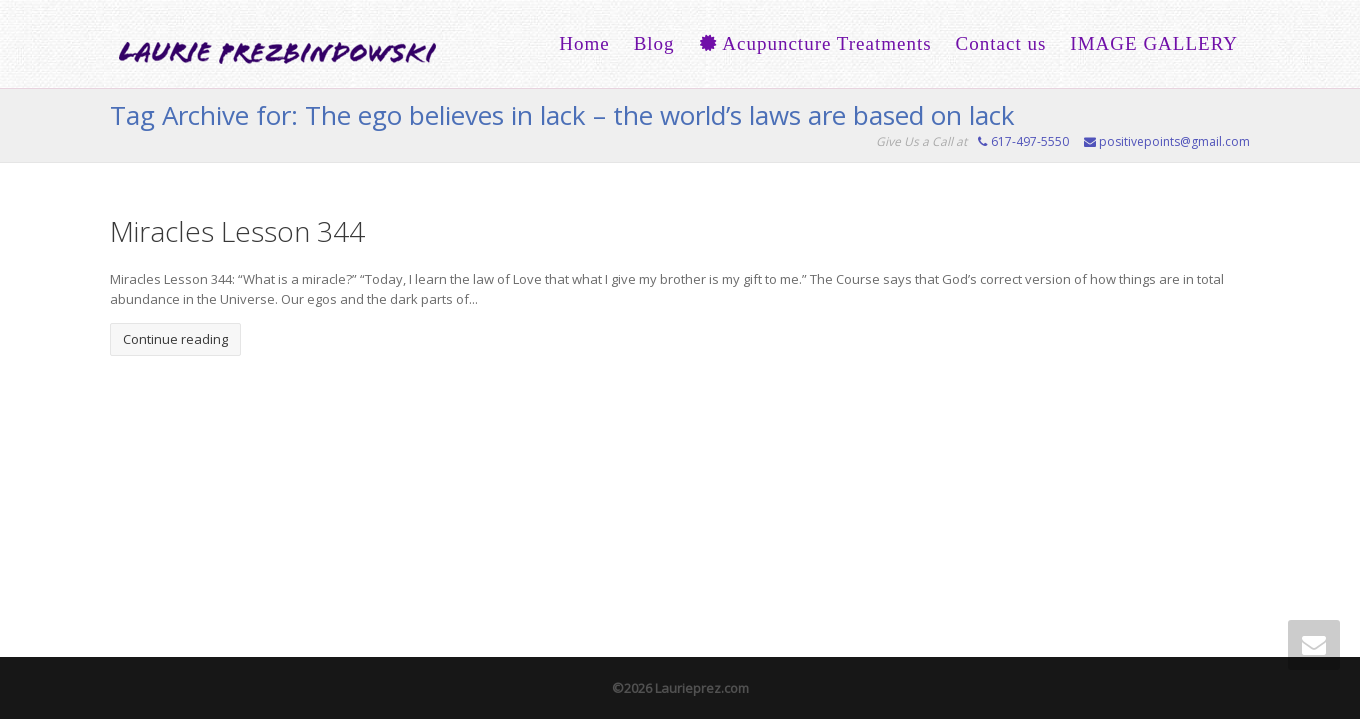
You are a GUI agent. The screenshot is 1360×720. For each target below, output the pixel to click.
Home (584, 43)
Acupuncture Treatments (815, 43)
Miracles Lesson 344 (237, 231)
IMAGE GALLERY (1154, 43)
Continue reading (175, 339)
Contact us (1001, 43)
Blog (654, 43)
